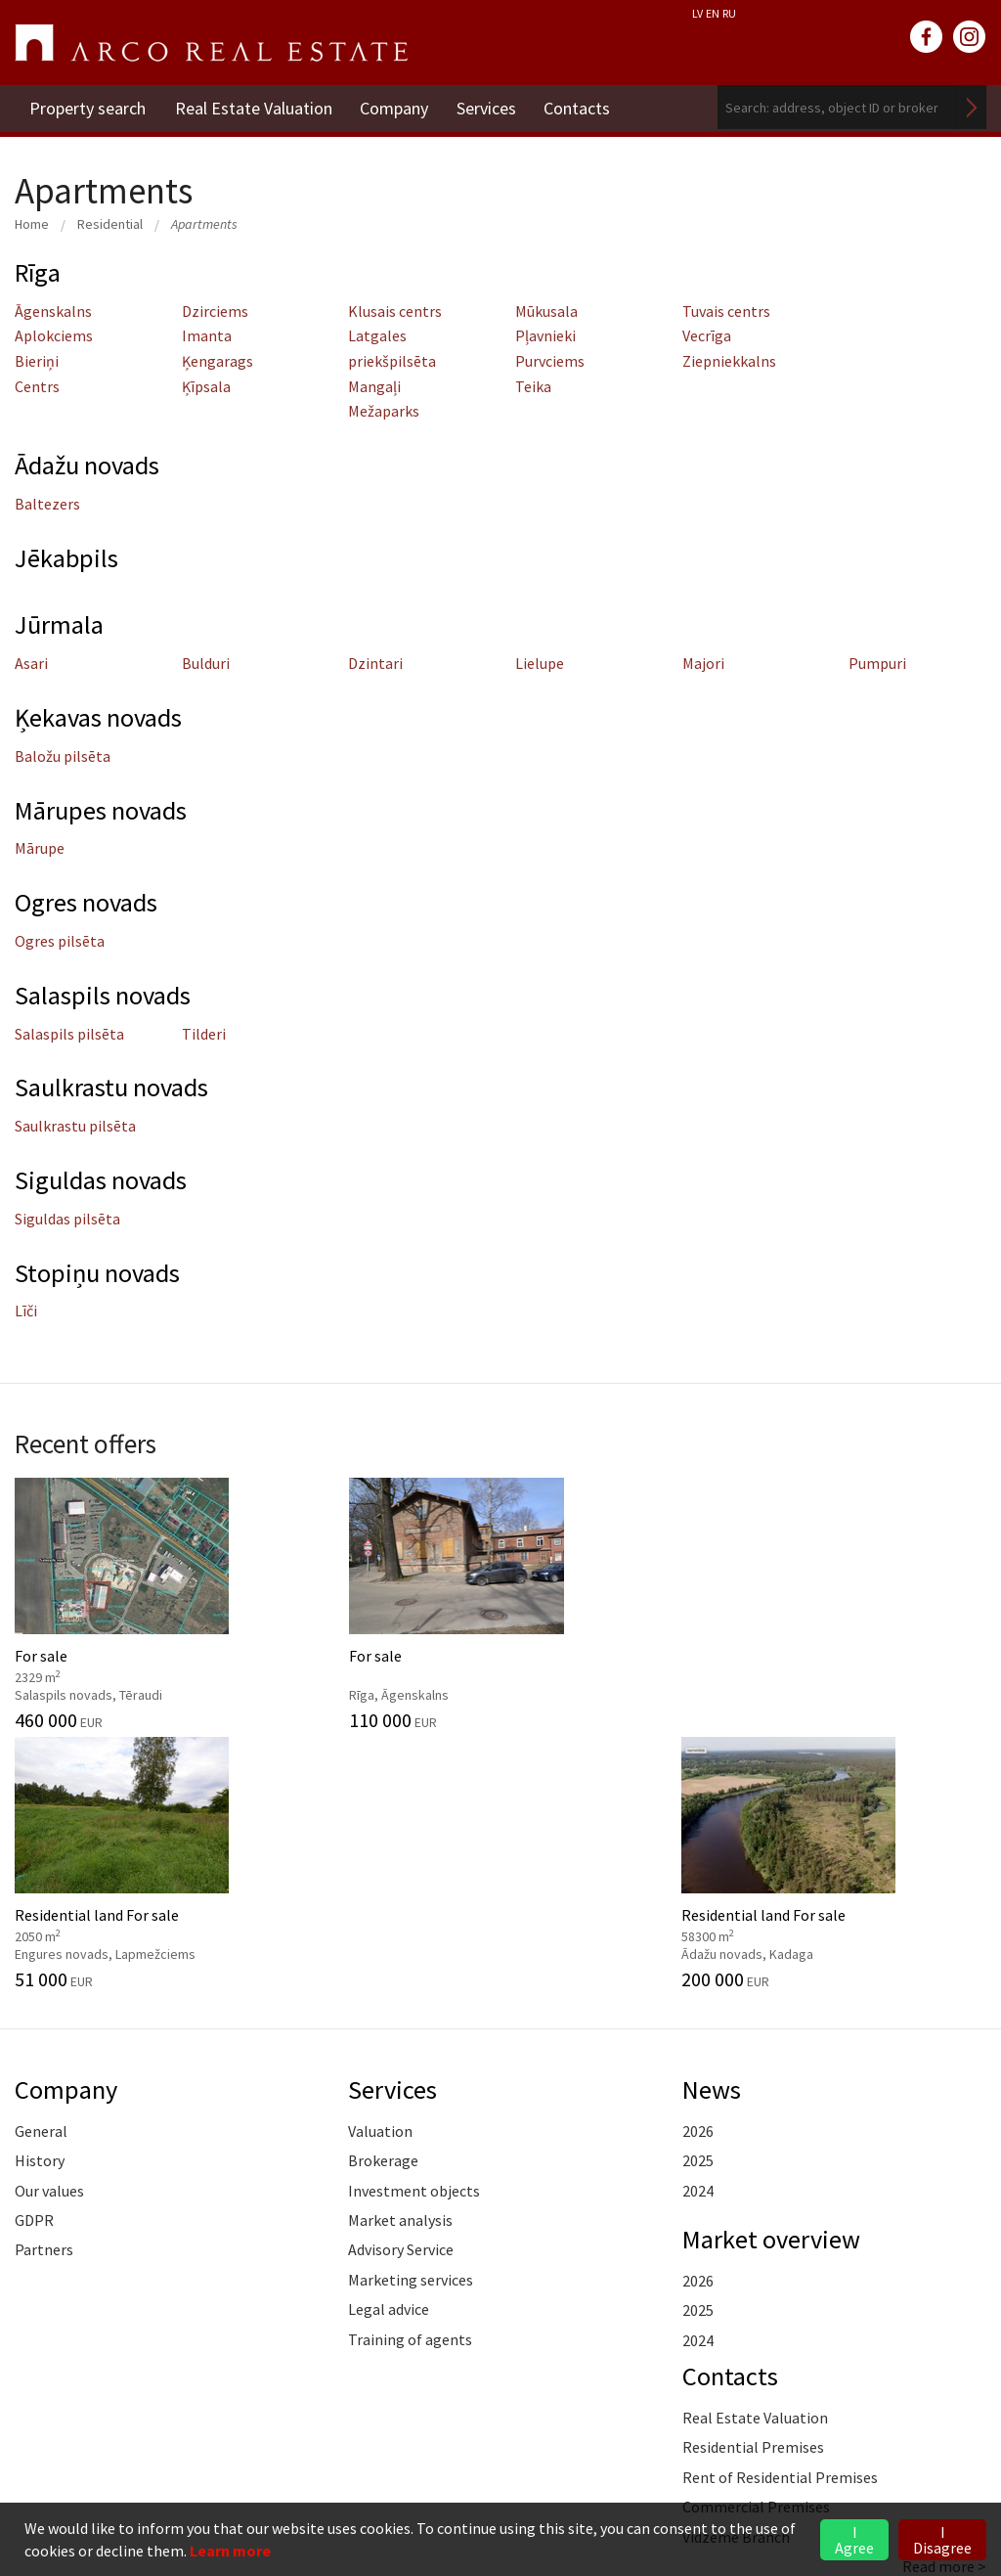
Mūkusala (546, 311)
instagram (969, 37)
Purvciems (550, 361)
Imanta (207, 335)
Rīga (39, 272)
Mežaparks (383, 411)
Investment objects (414, 1928)
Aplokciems (54, 335)
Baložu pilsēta (62, 756)
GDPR (34, 1959)
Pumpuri (877, 663)
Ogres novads (87, 901)
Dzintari (375, 663)
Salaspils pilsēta (69, 1034)
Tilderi (204, 1034)
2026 (698, 1870)
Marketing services (410, 2018)
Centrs (37, 386)
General (41, 1870)
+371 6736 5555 (126, 2439)
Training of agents (410, 2077)
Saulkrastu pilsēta (75, 1125)
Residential (110, 224)
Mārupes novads (103, 809)
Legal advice (388, 2048)
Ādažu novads (90, 464)
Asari (31, 663)
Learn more (230, 2550)
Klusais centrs (395, 311)
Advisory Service (401, 1988)
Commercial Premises (756, 2245)
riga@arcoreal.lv (128, 2463)
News (711, 1827)
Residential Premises (753, 2186)
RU (729, 13)
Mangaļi (374, 386)
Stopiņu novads (100, 1272)
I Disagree (942, 2539)
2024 (698, 1928)
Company (396, 107)
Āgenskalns (53, 311)
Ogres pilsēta (60, 941)
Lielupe (539, 663)
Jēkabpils (67, 557)
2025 (698, 1899)
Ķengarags (217, 361)
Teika (533, 386)
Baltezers (47, 503)
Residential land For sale (625, 1602)
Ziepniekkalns (729, 361)
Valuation (380, 1870)
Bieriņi (37, 361)
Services (489, 107)
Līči (26, 1310)
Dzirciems (215, 311)
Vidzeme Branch (736, 2275)
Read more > (944, 2305)
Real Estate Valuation (253, 107)
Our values (49, 1928)
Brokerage (383, 1899)
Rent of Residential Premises (780, 2216)
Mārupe (40, 848)
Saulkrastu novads (114, 1086)
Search (971, 107)
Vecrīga (706, 335)
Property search (87, 107)
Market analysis (400, 1959)
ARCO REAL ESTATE (211, 43)
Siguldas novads (103, 1179)
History (40, 1899)
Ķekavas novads (101, 716)
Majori (703, 663)
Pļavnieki (545, 335)
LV (697, 13)
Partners (44, 1988)
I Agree (854, 2539)
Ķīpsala (206, 386)
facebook (926, 37)
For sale (125, 1602)
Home (32, 224)
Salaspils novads (104, 994)
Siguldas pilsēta (67, 1218)
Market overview (772, 1977)
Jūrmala (60, 624)
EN (712, 13)
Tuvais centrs (726, 311)
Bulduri (206, 663)
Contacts (581, 107)
